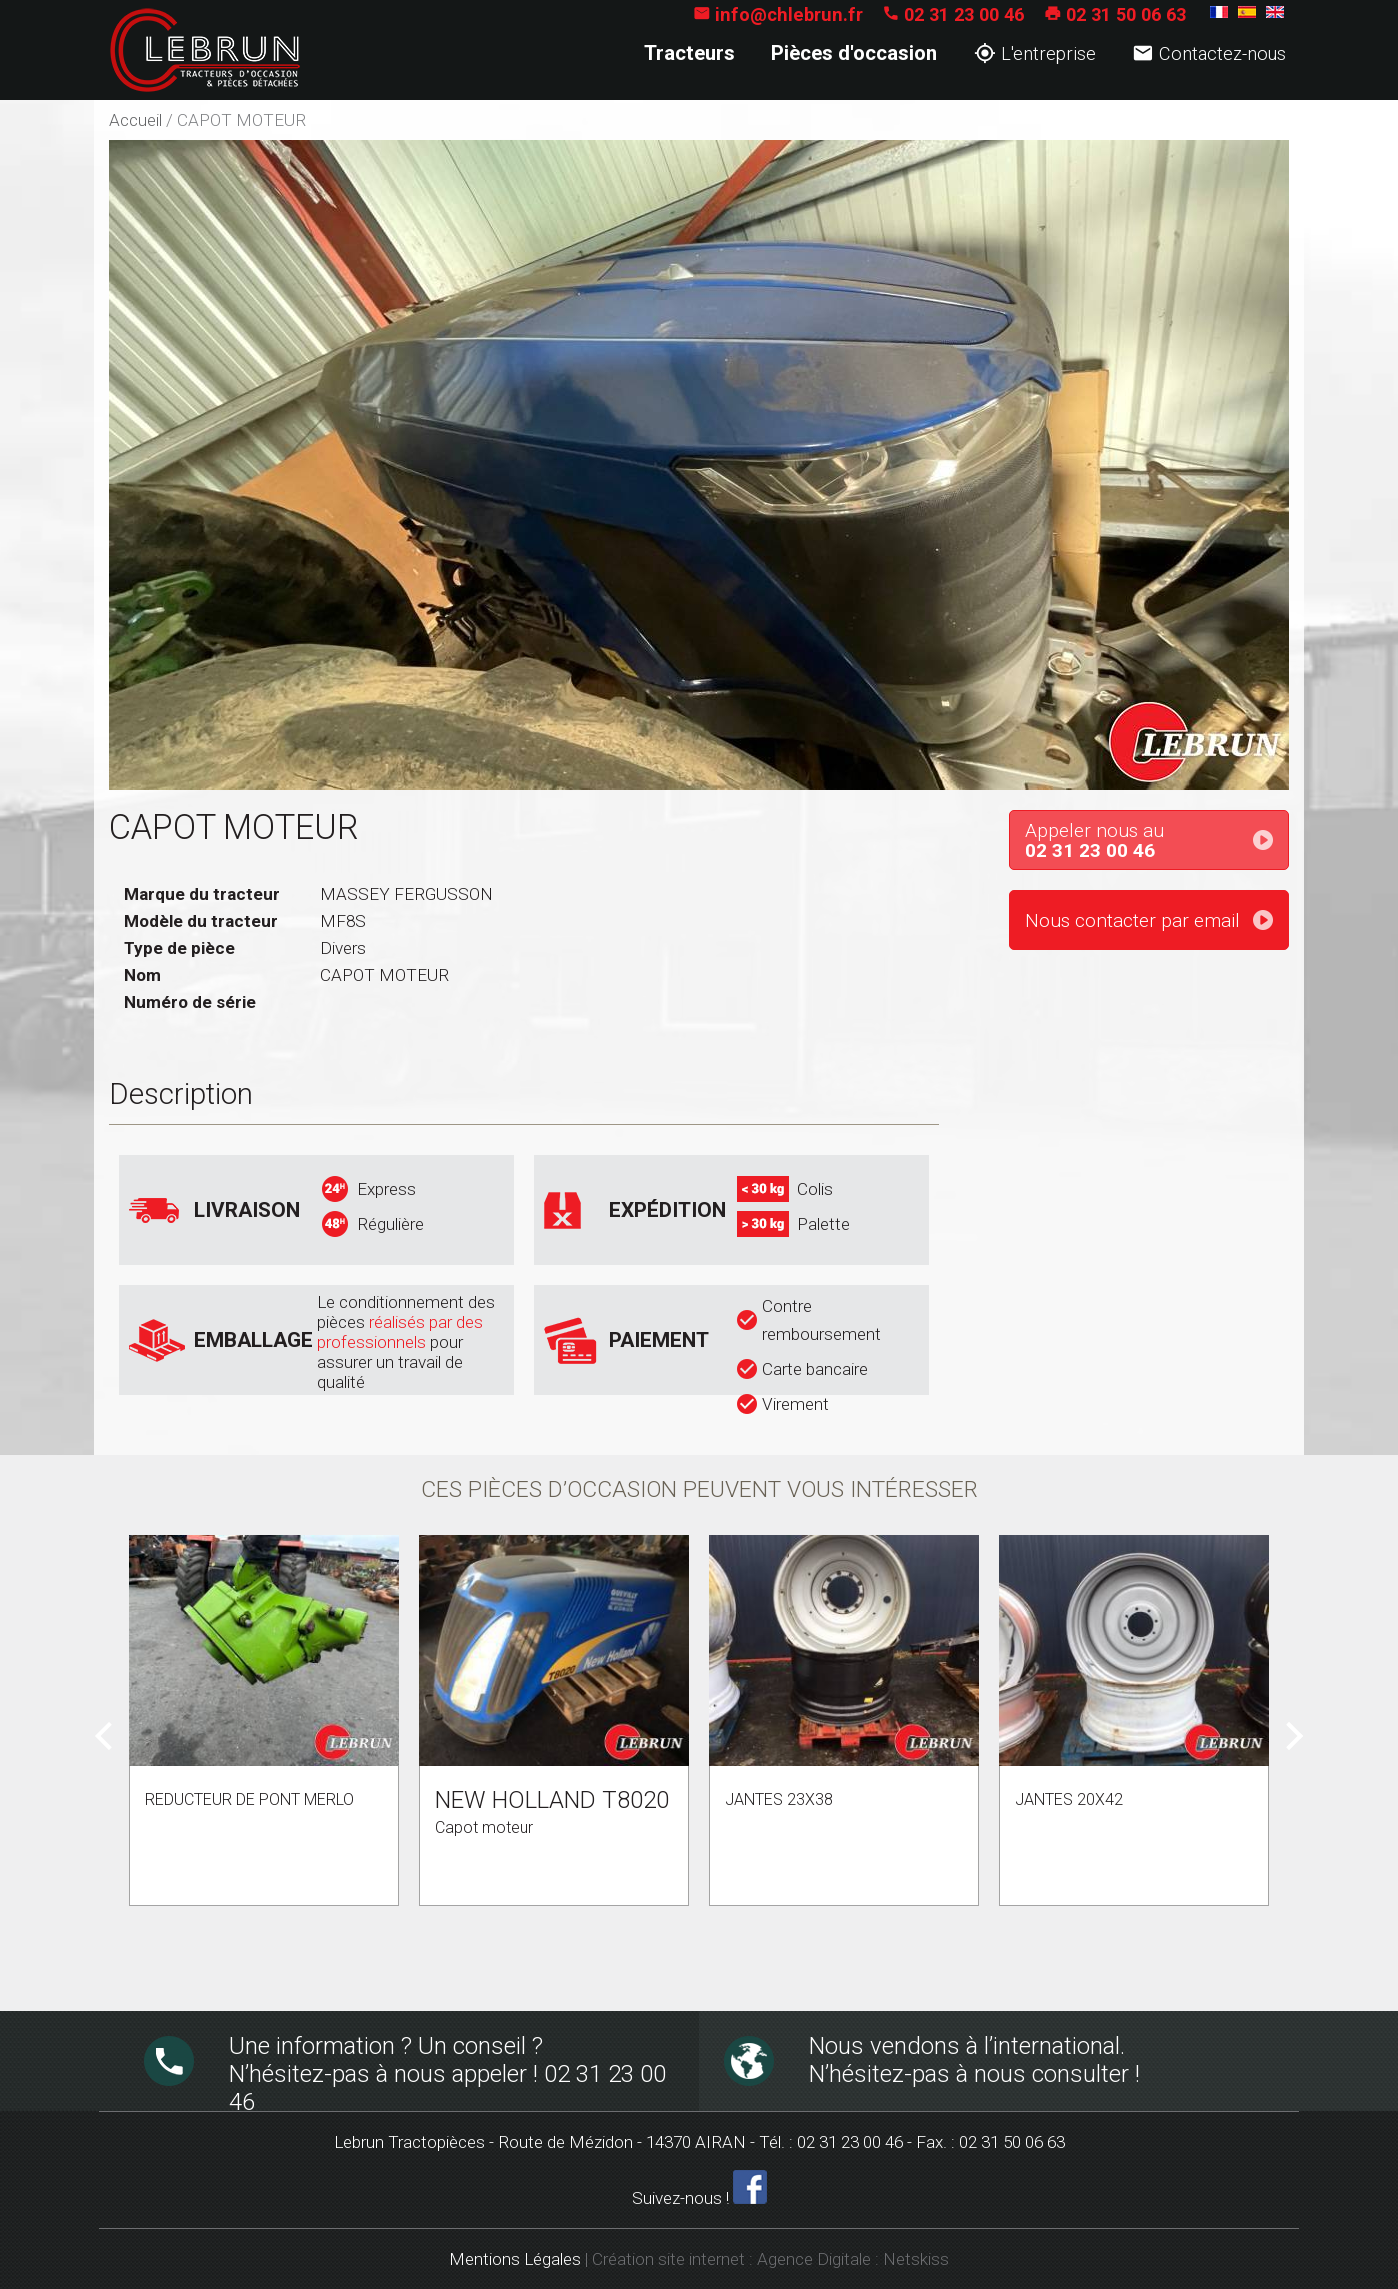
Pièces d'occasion (854, 53)
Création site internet (668, 2259)
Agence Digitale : (820, 2259)
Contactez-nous (1209, 53)
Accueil (135, 120)
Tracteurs (689, 53)
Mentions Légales (515, 2259)
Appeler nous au (1156, 841)
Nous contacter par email (1132, 921)
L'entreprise (1035, 53)
